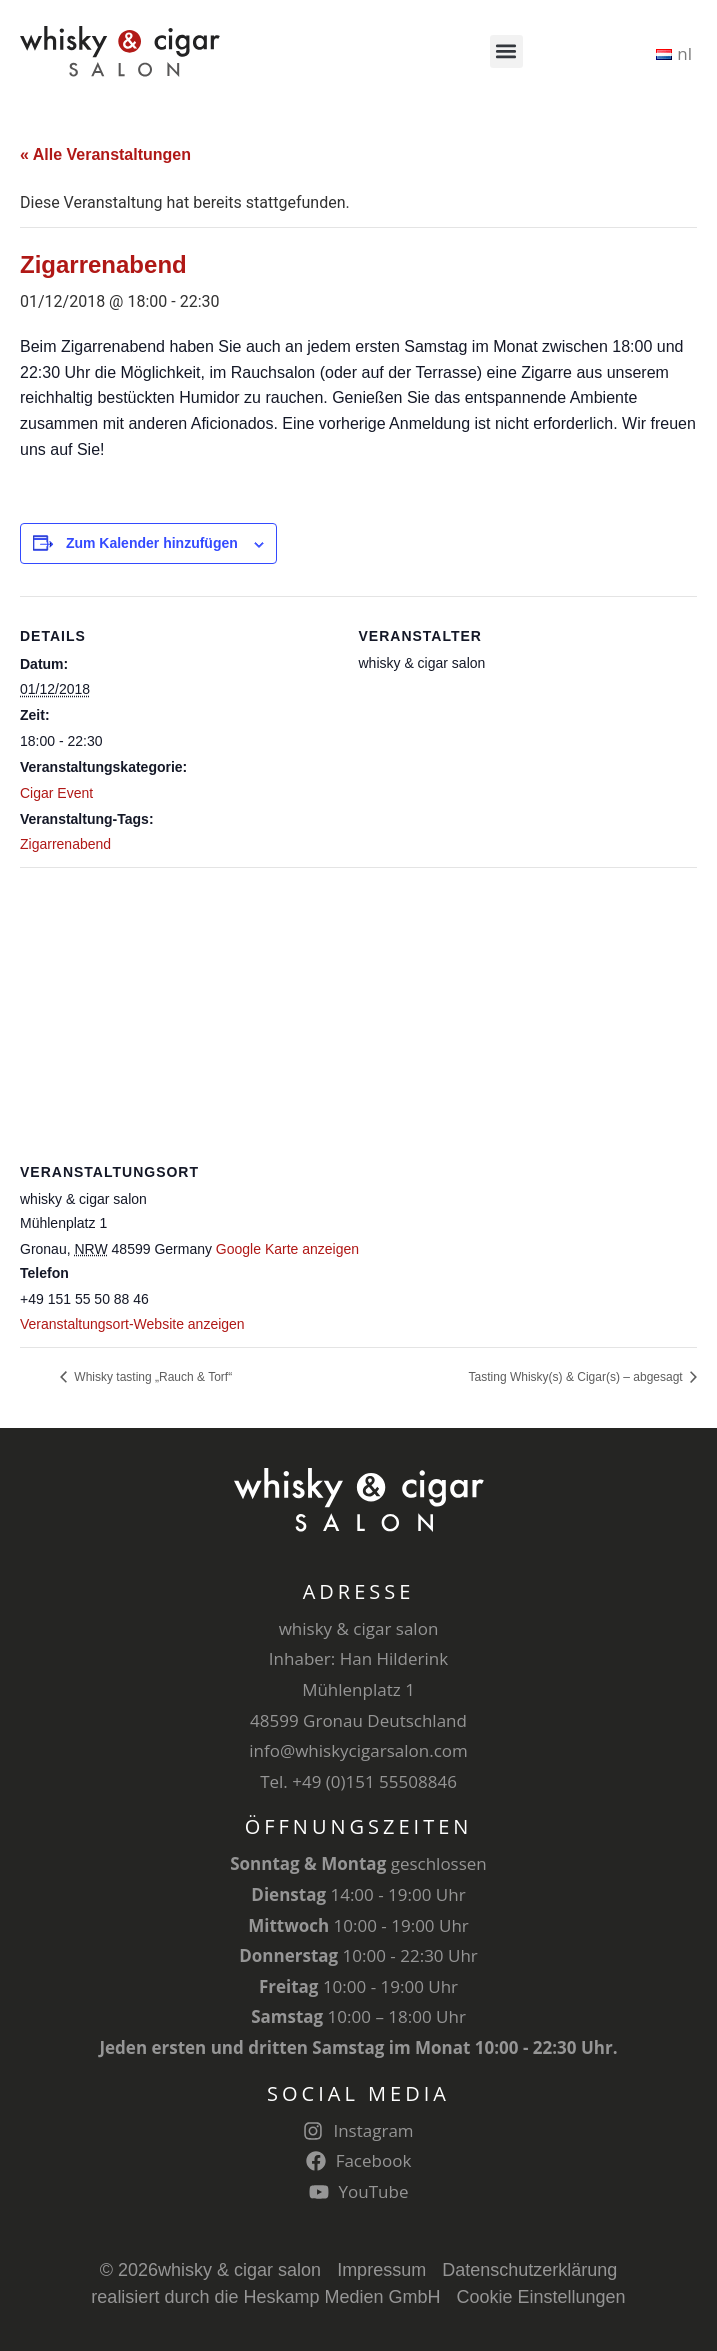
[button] (506, 51)
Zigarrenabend (65, 844)
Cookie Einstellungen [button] (541, 2297)
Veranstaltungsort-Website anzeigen (132, 1324)
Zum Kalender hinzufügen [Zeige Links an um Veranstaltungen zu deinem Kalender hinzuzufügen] (152, 543)
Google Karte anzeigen (287, 1249)
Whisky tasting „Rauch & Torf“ (151, 1377)
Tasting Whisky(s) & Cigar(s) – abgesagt (577, 1377)
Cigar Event (56, 793)
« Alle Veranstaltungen (105, 154)
